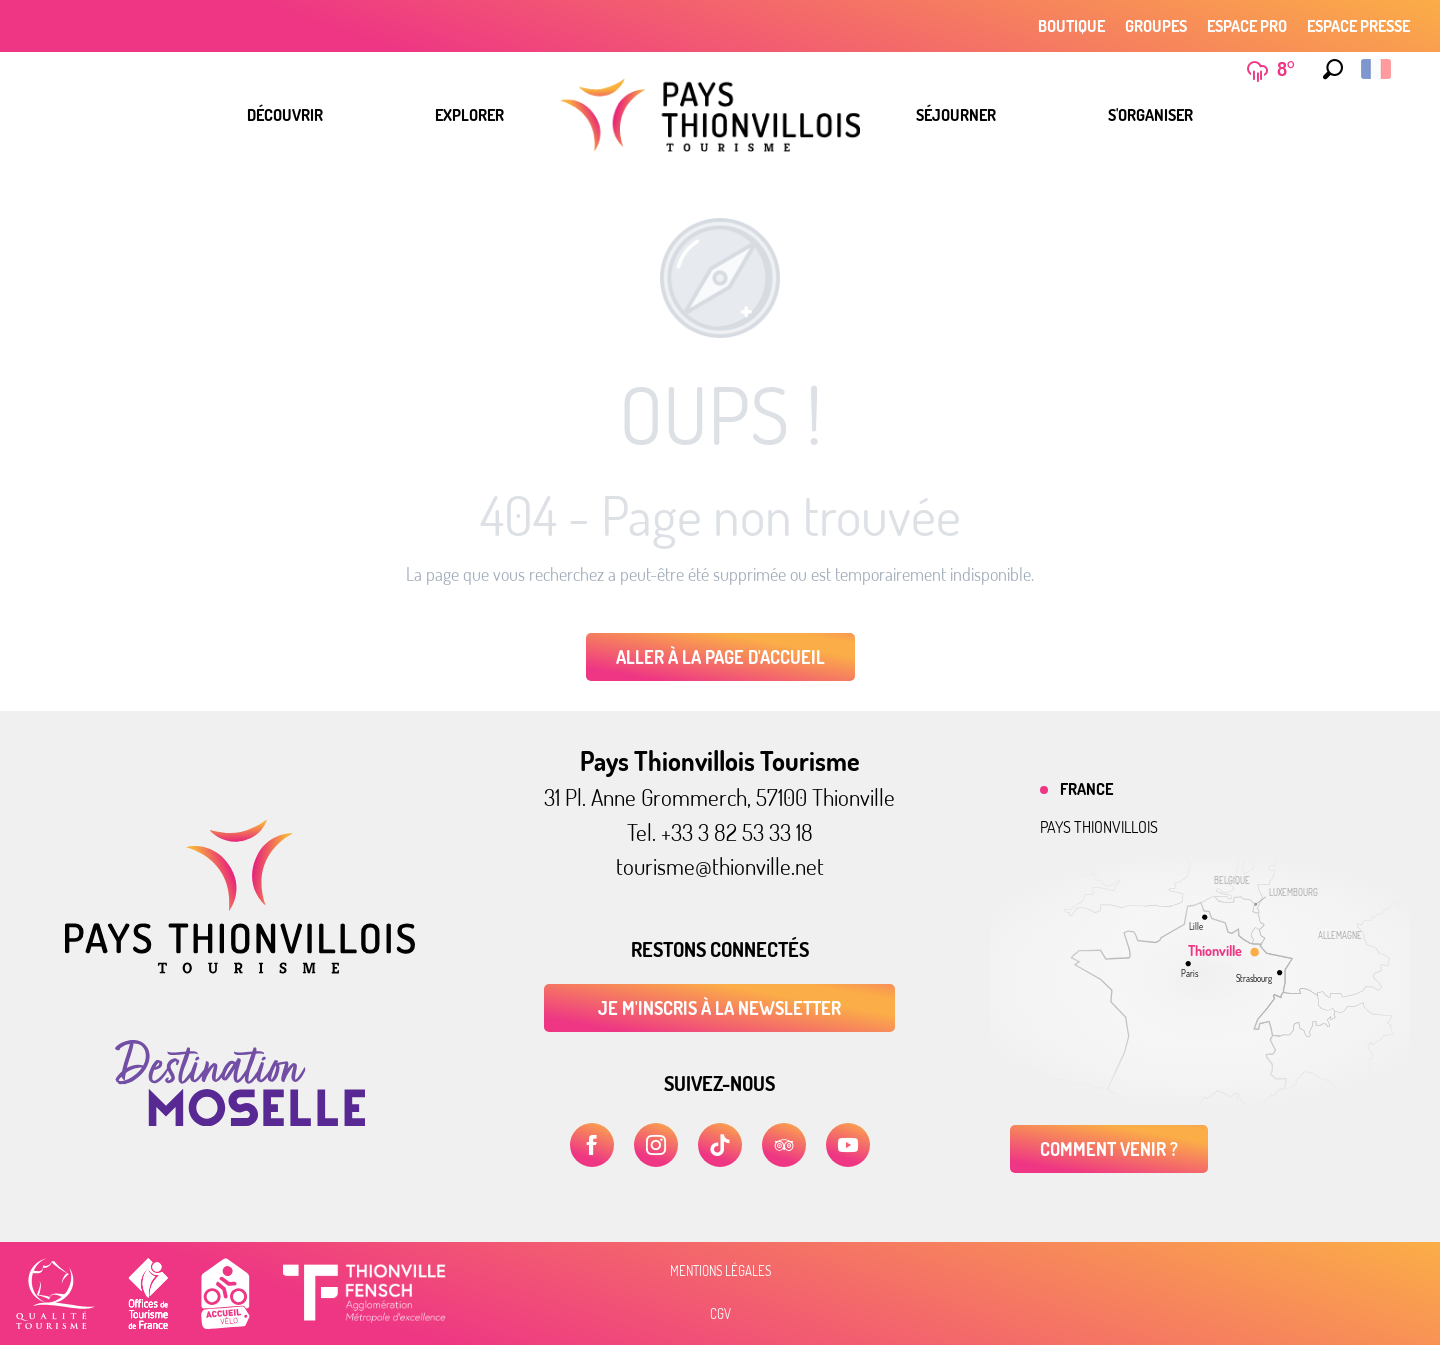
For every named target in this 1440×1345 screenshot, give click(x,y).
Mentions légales (720, 1271)
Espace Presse (1358, 26)
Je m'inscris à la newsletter (719, 1008)
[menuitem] (285, 115)
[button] (1328, 69)
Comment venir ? (1109, 1149)
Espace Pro (1247, 26)
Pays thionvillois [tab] (1099, 827)
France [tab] (1086, 789)
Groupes (1156, 26)
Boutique (1071, 26)
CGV (720, 1314)
